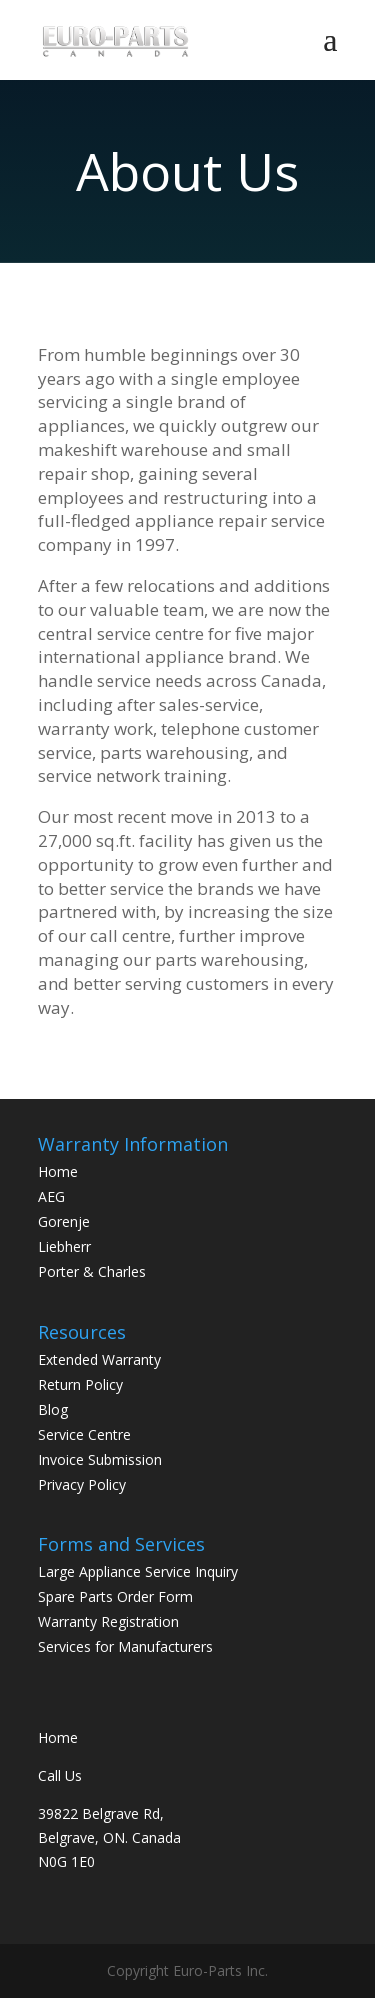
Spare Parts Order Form (115, 1596)
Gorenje (64, 1221)
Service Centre (84, 1434)
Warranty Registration (108, 1621)
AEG (51, 1196)
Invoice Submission (100, 1459)
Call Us (60, 1775)
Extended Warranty (99, 1359)
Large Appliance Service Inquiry (138, 1571)
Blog (53, 1409)
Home (58, 1171)
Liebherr (64, 1246)
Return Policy (80, 1384)
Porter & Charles (92, 1271)
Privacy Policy (82, 1484)
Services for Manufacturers (125, 1646)
